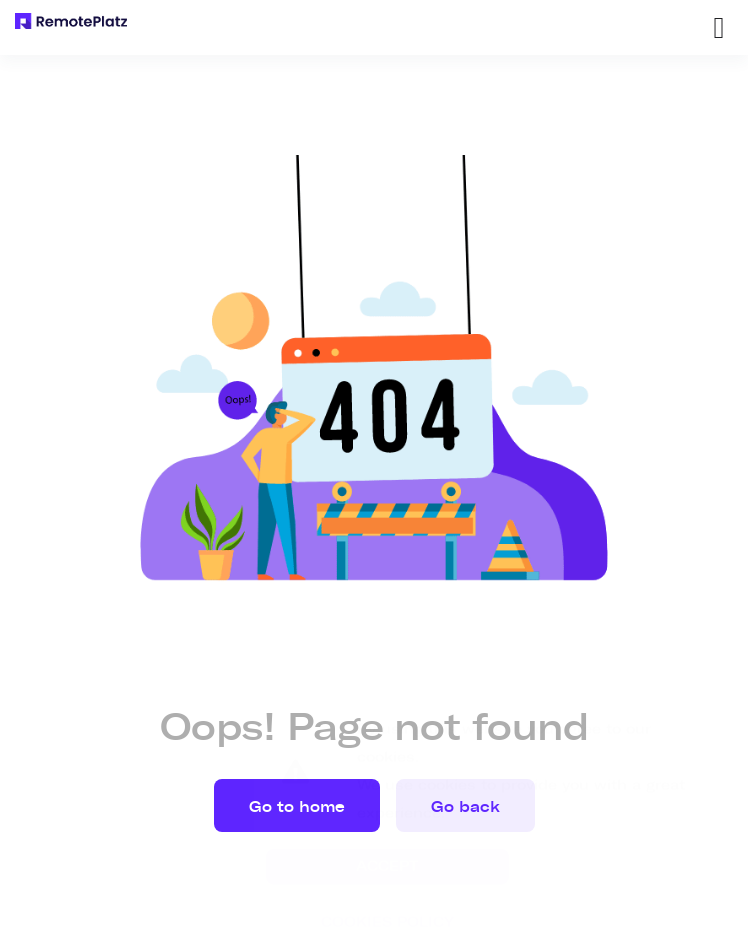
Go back (465, 807)
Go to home (297, 807)
